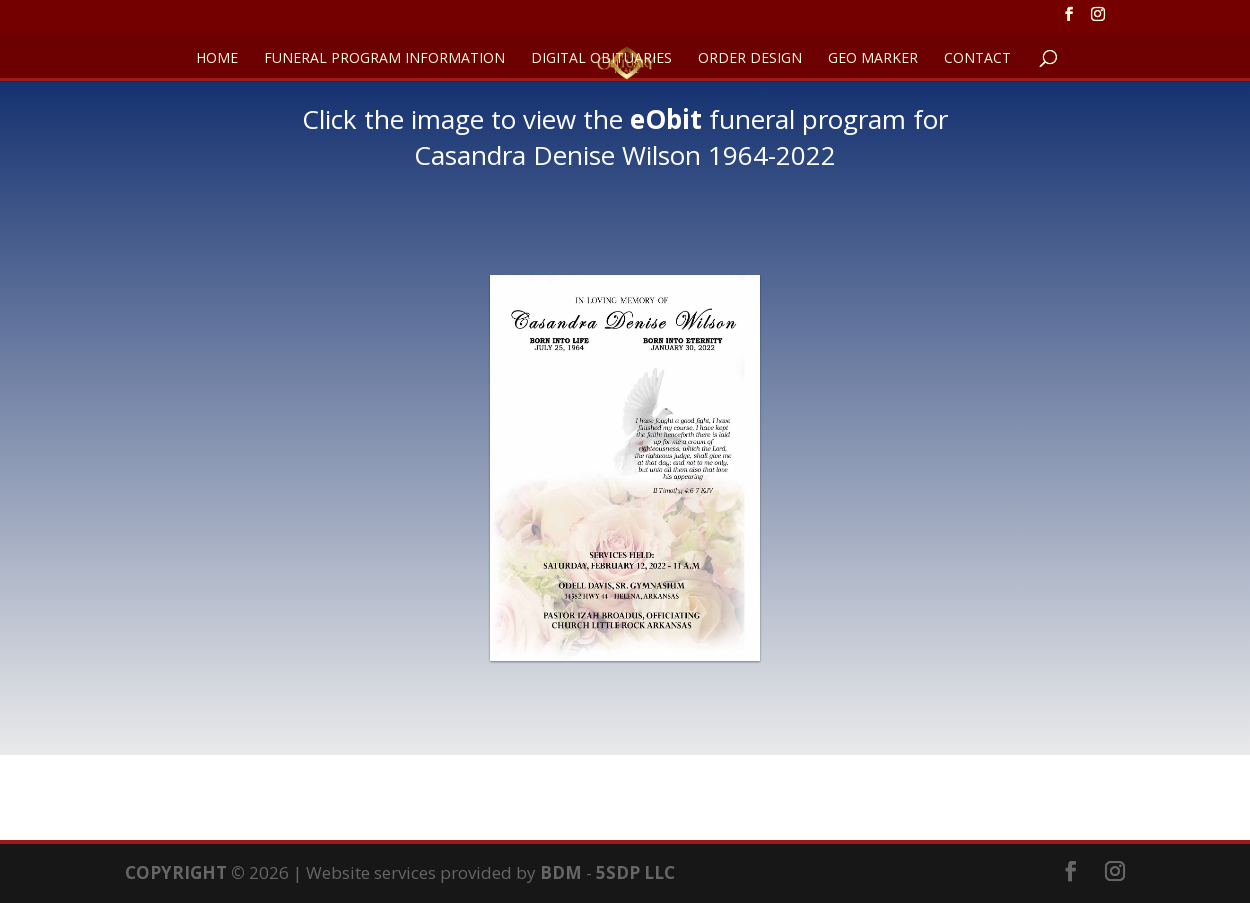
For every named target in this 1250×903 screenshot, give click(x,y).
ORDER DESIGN (750, 59)
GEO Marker (873, 59)
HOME (217, 59)
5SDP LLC (635, 872)
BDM (561, 872)
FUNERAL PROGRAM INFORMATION (384, 59)
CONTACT (977, 59)
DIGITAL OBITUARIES (601, 59)
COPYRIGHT (176, 872)
